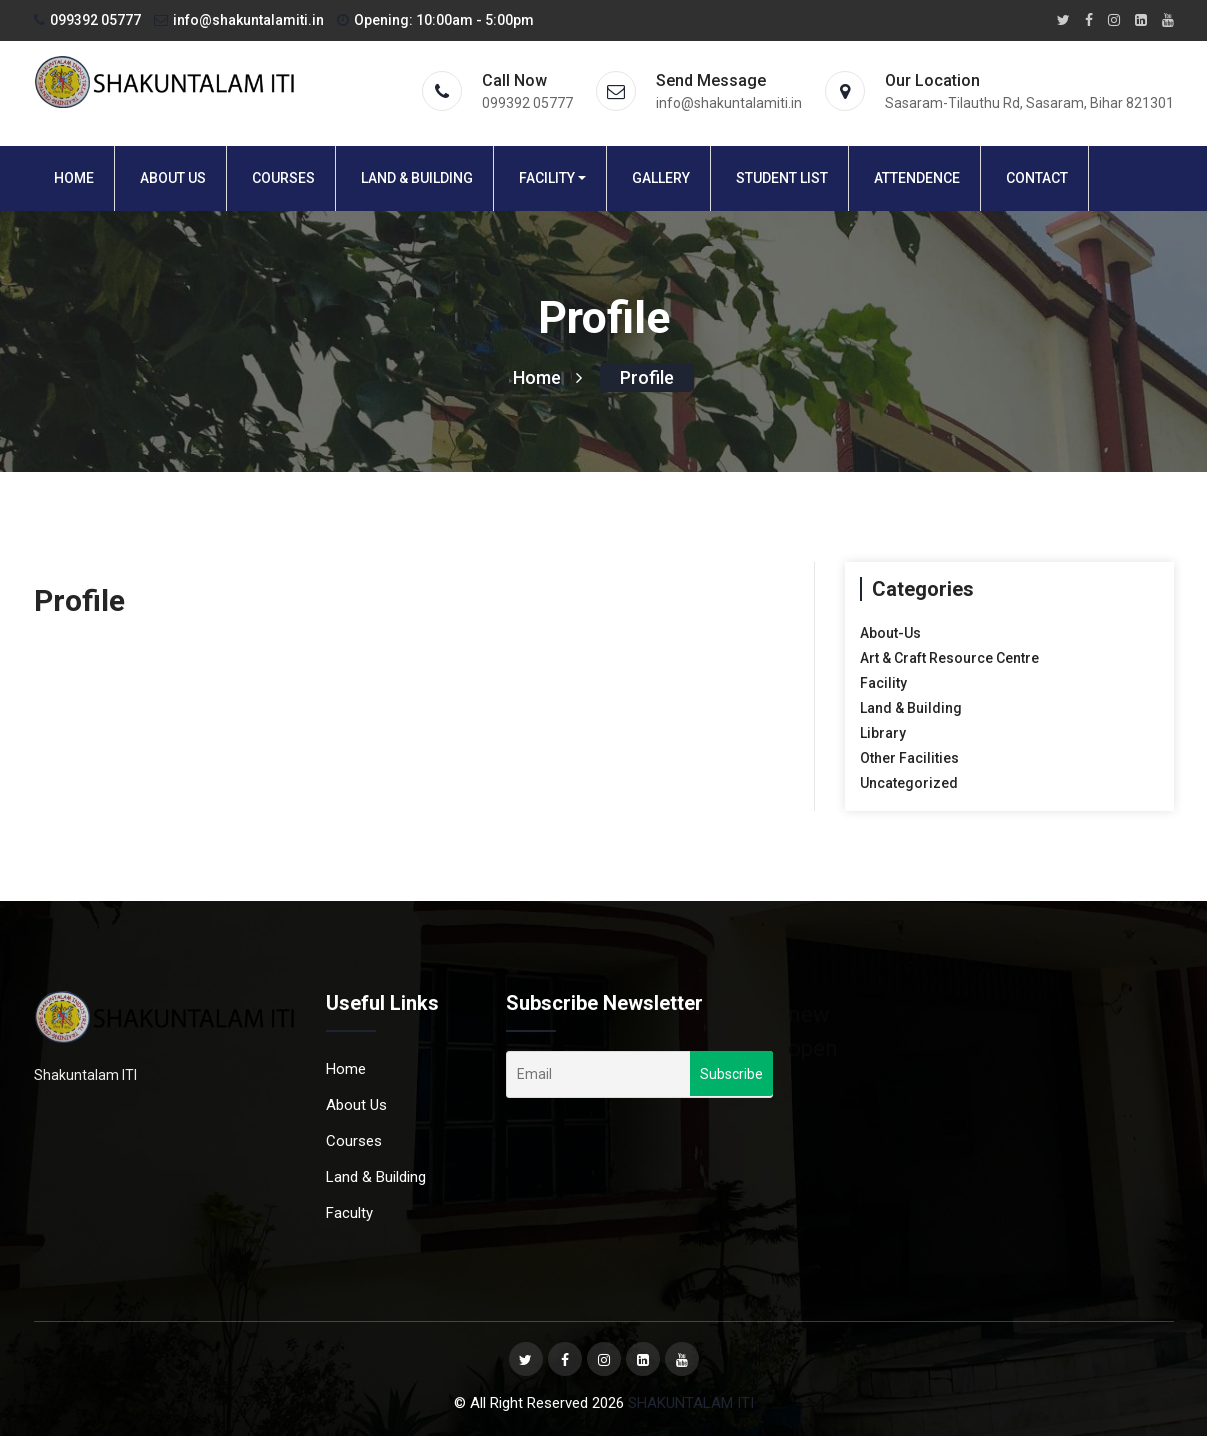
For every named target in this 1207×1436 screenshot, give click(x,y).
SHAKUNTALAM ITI (691, 1403)
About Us (173, 178)
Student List (782, 178)
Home (74, 178)
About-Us (890, 633)
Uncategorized (909, 783)
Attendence (917, 178)
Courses (283, 178)
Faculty (349, 1213)
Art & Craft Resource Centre (949, 658)
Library (883, 733)
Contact (1037, 178)
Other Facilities (909, 758)
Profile (647, 377)
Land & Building (417, 178)
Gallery (661, 178)
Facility (547, 178)
